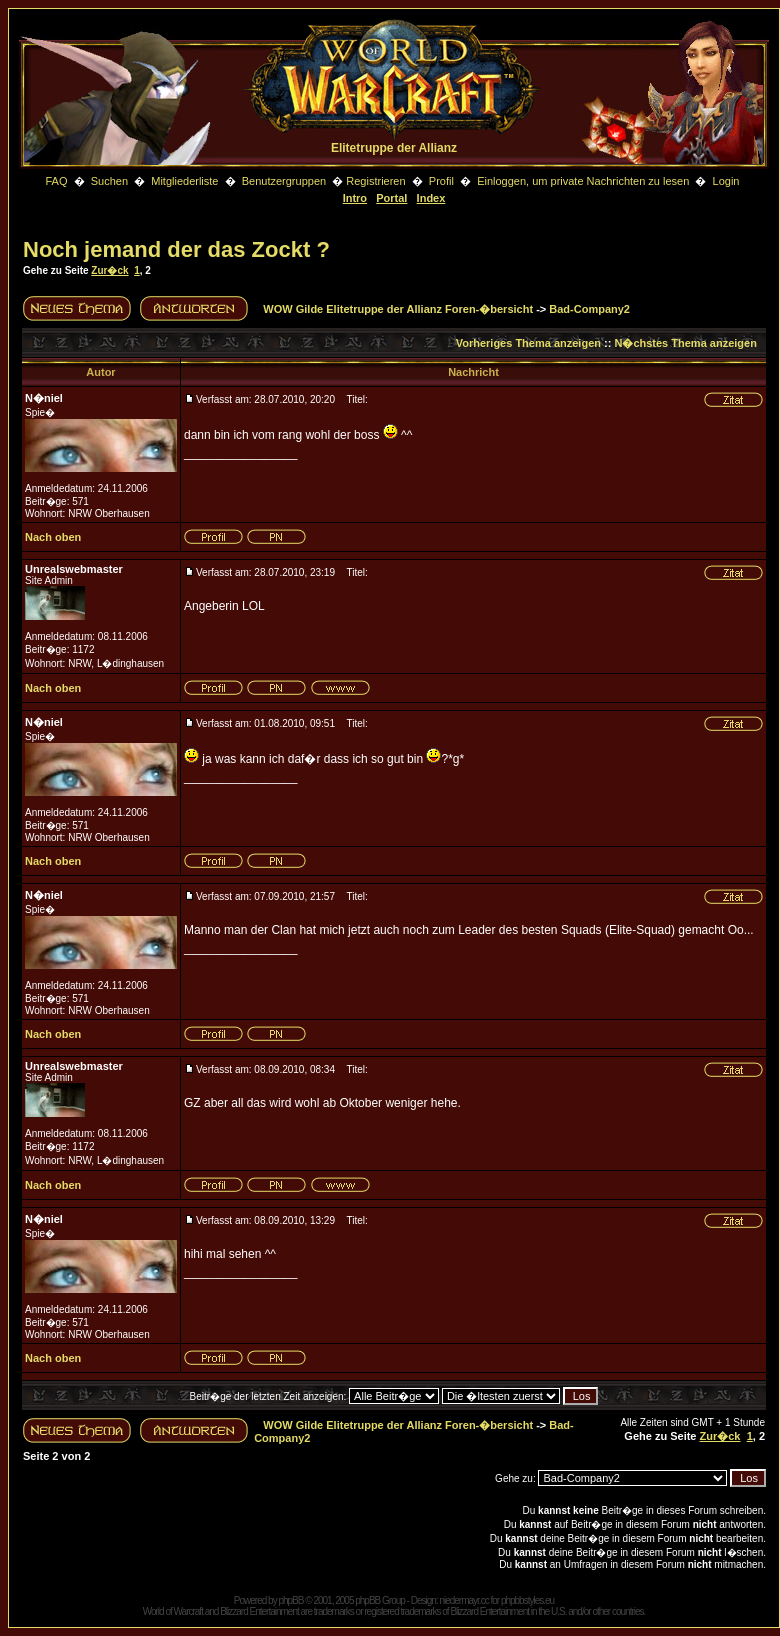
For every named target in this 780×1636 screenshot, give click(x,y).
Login (726, 181)
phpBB (290, 1600)
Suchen (111, 181)
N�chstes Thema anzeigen (685, 343)
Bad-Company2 (589, 309)
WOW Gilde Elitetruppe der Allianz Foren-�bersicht (398, 309)
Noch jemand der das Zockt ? (176, 249)
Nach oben (53, 537)
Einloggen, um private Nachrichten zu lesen (583, 181)
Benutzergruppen (284, 181)
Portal (391, 198)
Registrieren (375, 181)
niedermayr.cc (463, 1600)
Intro (355, 198)
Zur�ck (109, 270)
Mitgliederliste (184, 181)
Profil (441, 181)
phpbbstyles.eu (527, 1600)
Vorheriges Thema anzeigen (528, 343)
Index (431, 198)
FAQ (56, 181)
